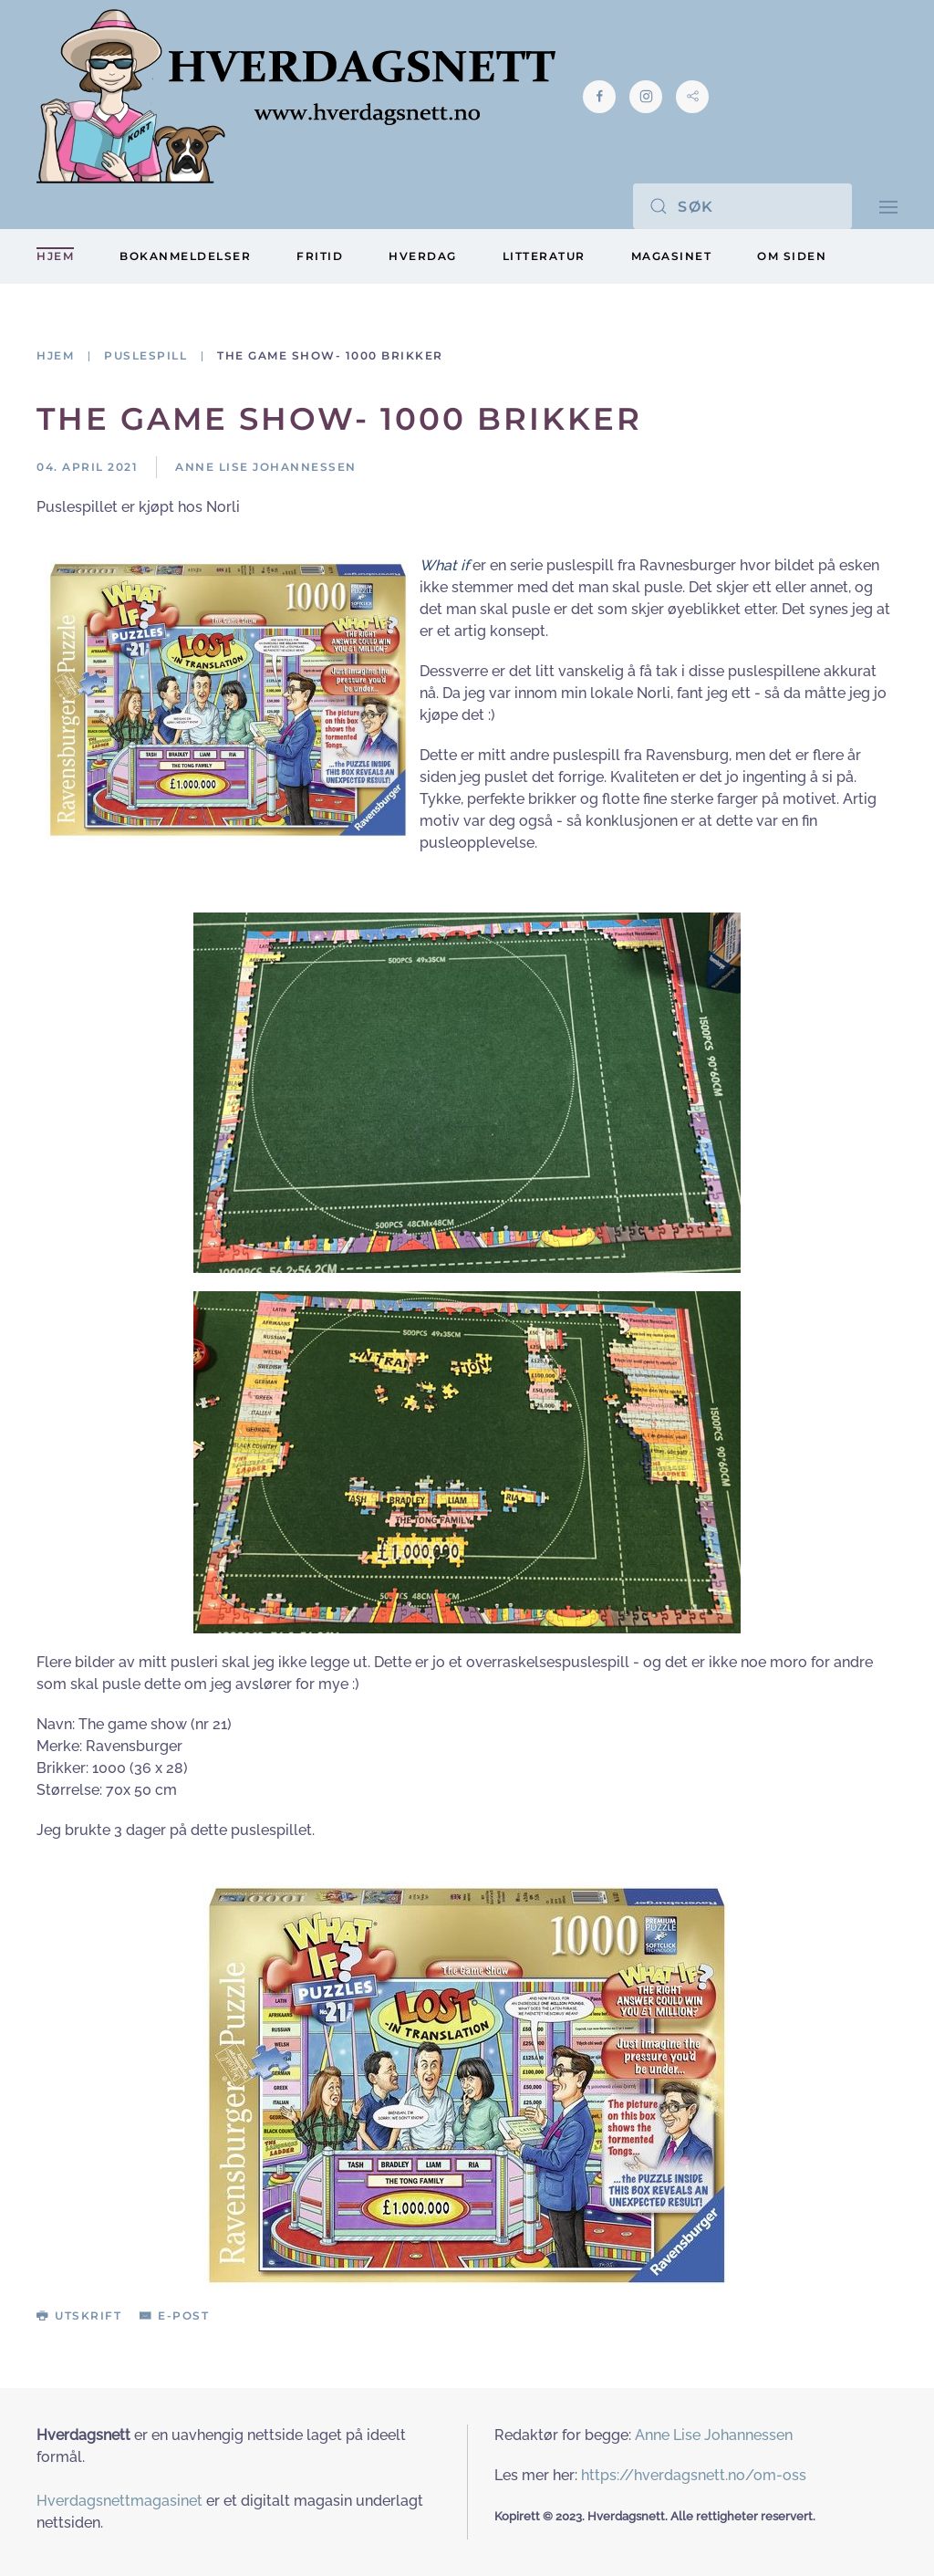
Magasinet (671, 256)
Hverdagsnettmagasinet (119, 2500)
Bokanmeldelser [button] (185, 256)
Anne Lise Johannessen (714, 2435)
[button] (888, 205)
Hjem (55, 256)
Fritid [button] (319, 256)
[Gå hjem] (295, 96)
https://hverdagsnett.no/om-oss (693, 2475)
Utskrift (78, 2315)
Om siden (791, 256)
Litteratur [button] (544, 256)
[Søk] (742, 206)
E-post (174, 2315)
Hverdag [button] (423, 256)
